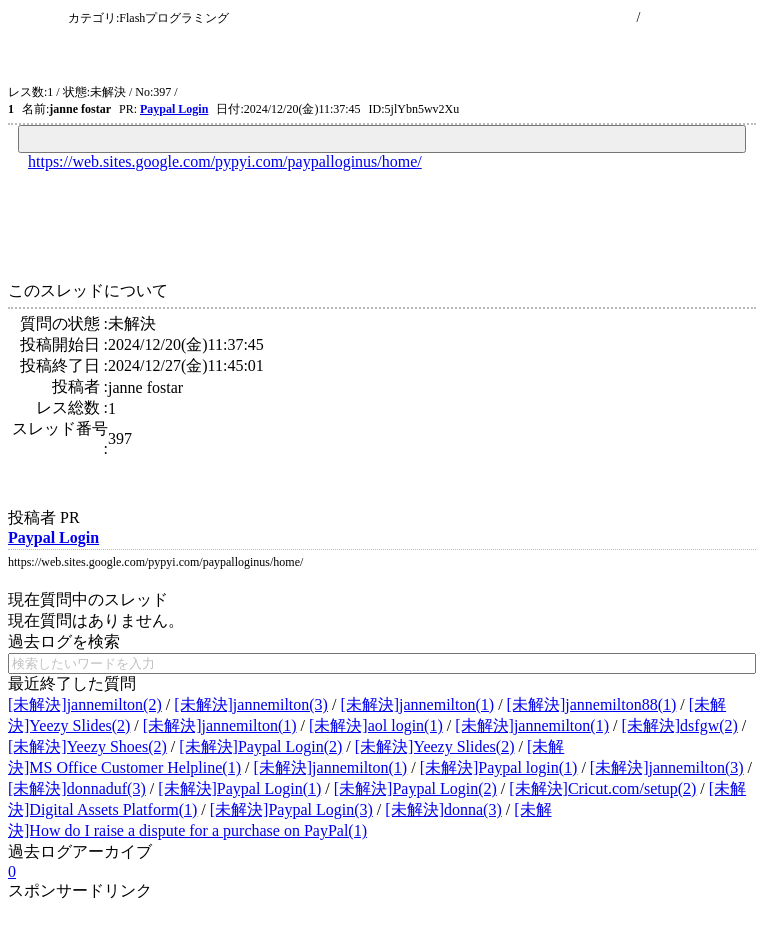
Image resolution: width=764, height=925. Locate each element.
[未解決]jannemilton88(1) (592, 704)
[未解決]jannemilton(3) (251, 704)
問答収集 (36, 17)
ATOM (197, 92)
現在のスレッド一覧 (570, 17)
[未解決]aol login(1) (376, 725)
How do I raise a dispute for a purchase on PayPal (349, 55)
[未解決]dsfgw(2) (679, 725)
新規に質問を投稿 (700, 17)
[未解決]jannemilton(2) (85, 704)
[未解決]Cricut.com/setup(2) (602, 788)
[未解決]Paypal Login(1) (239, 788)
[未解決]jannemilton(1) (417, 704)
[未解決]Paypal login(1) (499, 767)
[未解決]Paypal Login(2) (260, 746)
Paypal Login (174, 109)
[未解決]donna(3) (443, 809)
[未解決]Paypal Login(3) (291, 809)
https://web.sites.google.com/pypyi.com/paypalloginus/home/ (225, 161)
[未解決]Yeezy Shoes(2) (87, 746)
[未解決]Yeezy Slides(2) (435, 746)
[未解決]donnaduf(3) (77, 788)
